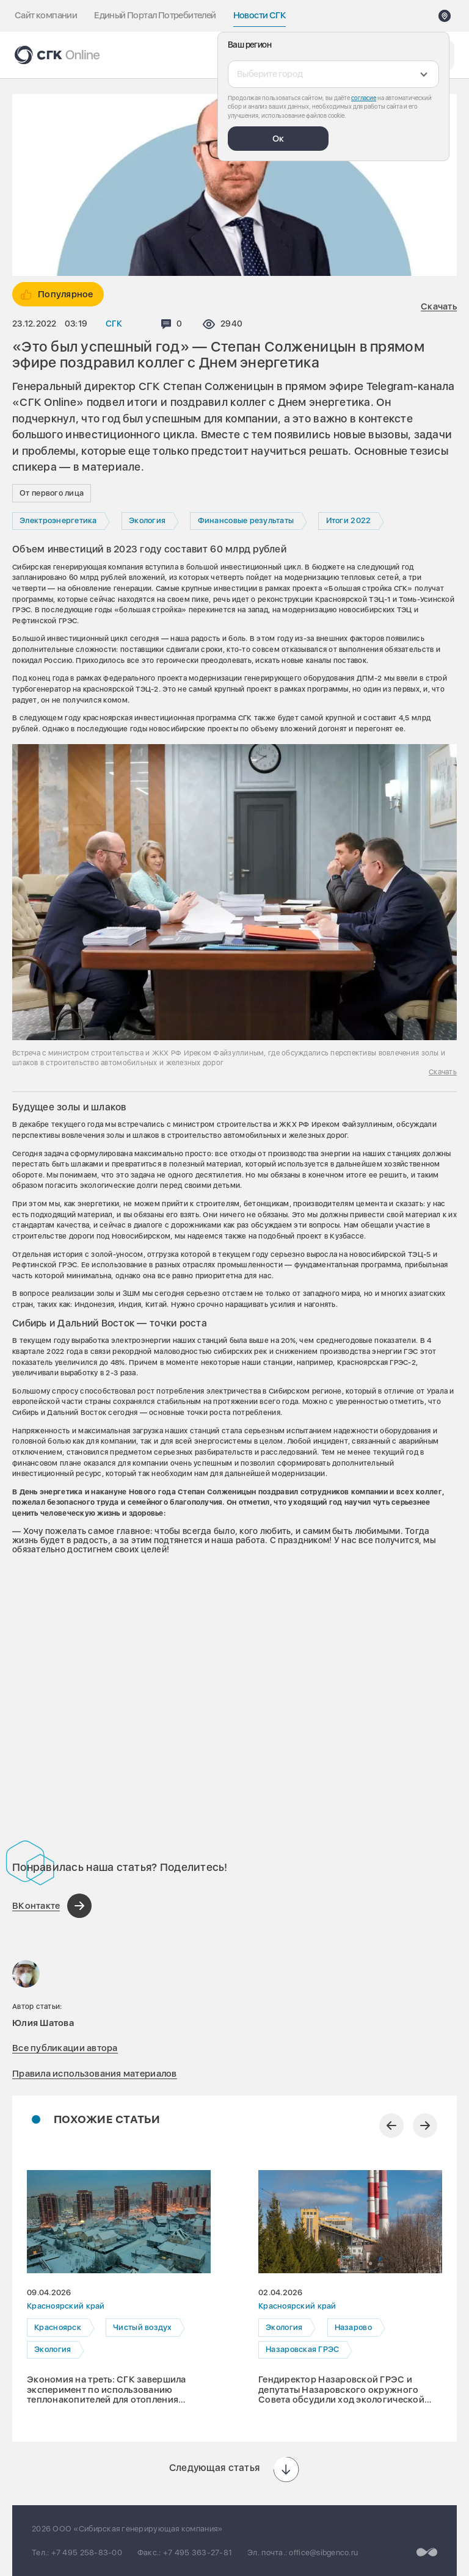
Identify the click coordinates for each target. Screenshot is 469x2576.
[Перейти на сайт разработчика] (426, 2552)
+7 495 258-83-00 (86, 2552)
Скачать (439, 307)
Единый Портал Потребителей (155, 15)
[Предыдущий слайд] (391, 2125)
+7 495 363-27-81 (197, 2552)
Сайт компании (46, 15)
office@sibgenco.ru (323, 2552)
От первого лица (52, 492)
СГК (114, 323)
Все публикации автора (65, 2047)
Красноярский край (66, 2305)
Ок (278, 138)
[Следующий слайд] (425, 2125)
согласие (363, 97)
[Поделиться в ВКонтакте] (52, 1906)
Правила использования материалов (94, 2073)
